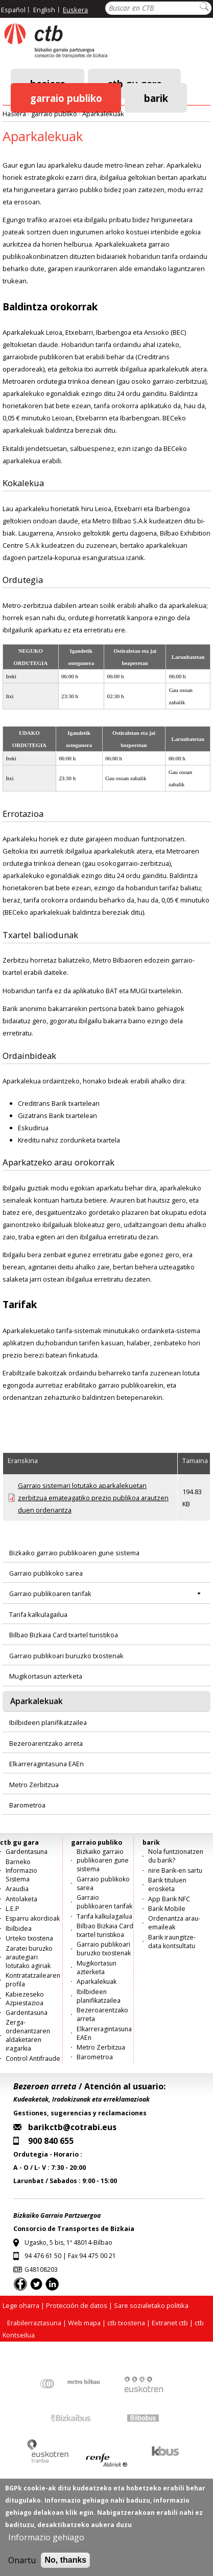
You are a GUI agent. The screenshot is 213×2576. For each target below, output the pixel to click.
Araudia (17, 1888)
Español (13, 9)
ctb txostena (126, 2322)
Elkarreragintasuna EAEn (46, 1763)
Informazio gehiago (46, 2538)
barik (156, 98)
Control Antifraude (33, 2058)
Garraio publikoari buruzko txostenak (66, 1655)
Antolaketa (21, 1899)
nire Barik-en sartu (175, 1870)
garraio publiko (66, 98)
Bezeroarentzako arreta (46, 1743)
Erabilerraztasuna (34, 2322)
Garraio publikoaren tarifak (50, 1593)
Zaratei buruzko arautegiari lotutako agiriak (29, 1957)
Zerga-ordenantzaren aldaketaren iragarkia (28, 2035)
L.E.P (12, 1908)
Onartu (22, 2561)
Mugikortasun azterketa (45, 1676)
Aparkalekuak (103, 113)
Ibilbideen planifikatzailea (48, 1722)
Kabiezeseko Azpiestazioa (25, 1998)
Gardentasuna (27, 1851)
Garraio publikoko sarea (46, 1573)
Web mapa (84, 2322)
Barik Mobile (166, 1908)
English (44, 9)
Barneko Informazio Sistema (21, 1870)
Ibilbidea (19, 1928)
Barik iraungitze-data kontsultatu (172, 1941)
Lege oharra (21, 2305)
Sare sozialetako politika (151, 2305)
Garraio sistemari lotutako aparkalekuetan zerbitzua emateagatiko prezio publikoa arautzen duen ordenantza (93, 1498)
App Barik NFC (169, 1899)
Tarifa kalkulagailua (38, 1614)
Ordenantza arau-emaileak (174, 1922)
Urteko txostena (29, 1938)
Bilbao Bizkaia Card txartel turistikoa (63, 1634)
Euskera (75, 9)
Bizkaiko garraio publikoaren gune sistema (74, 1552)
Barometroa (27, 1805)
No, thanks (65, 2561)
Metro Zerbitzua (34, 1784)
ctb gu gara (19, 1842)
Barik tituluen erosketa (167, 1884)
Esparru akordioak (33, 1918)
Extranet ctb (170, 2322)
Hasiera (14, 113)
